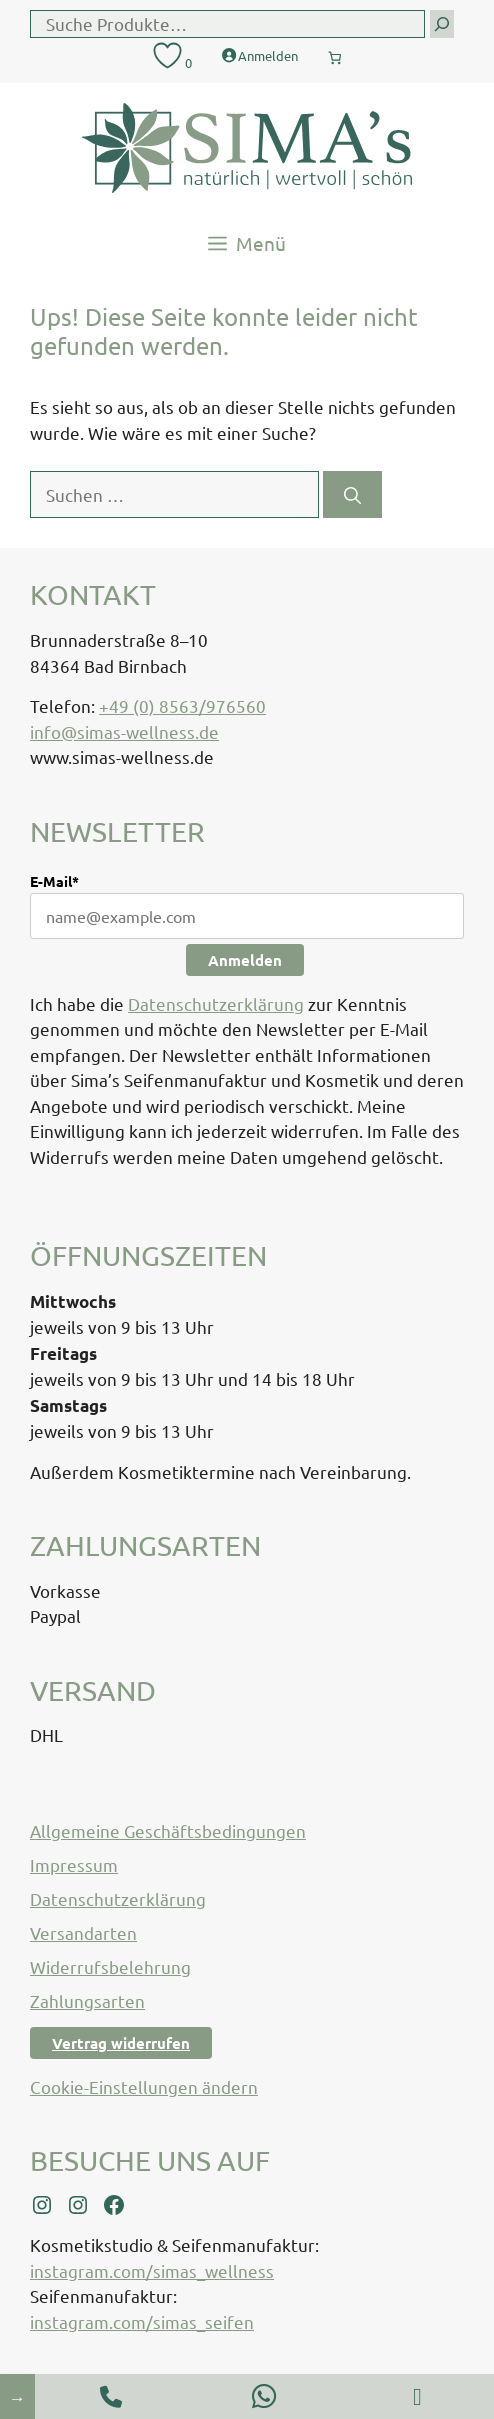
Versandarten (83, 1932)
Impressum (74, 1864)
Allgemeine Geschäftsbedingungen (168, 1830)
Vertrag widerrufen (121, 2043)
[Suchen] (352, 495)
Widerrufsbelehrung (110, 1966)
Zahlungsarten (87, 2000)
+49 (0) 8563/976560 (182, 705)
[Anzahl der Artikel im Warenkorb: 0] (335, 52)
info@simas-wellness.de (124, 731)
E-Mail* (54, 881)
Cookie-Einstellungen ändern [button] (144, 2086)
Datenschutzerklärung (216, 1003)
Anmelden (245, 960)
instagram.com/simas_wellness (152, 2270)
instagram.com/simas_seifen (142, 2321)
